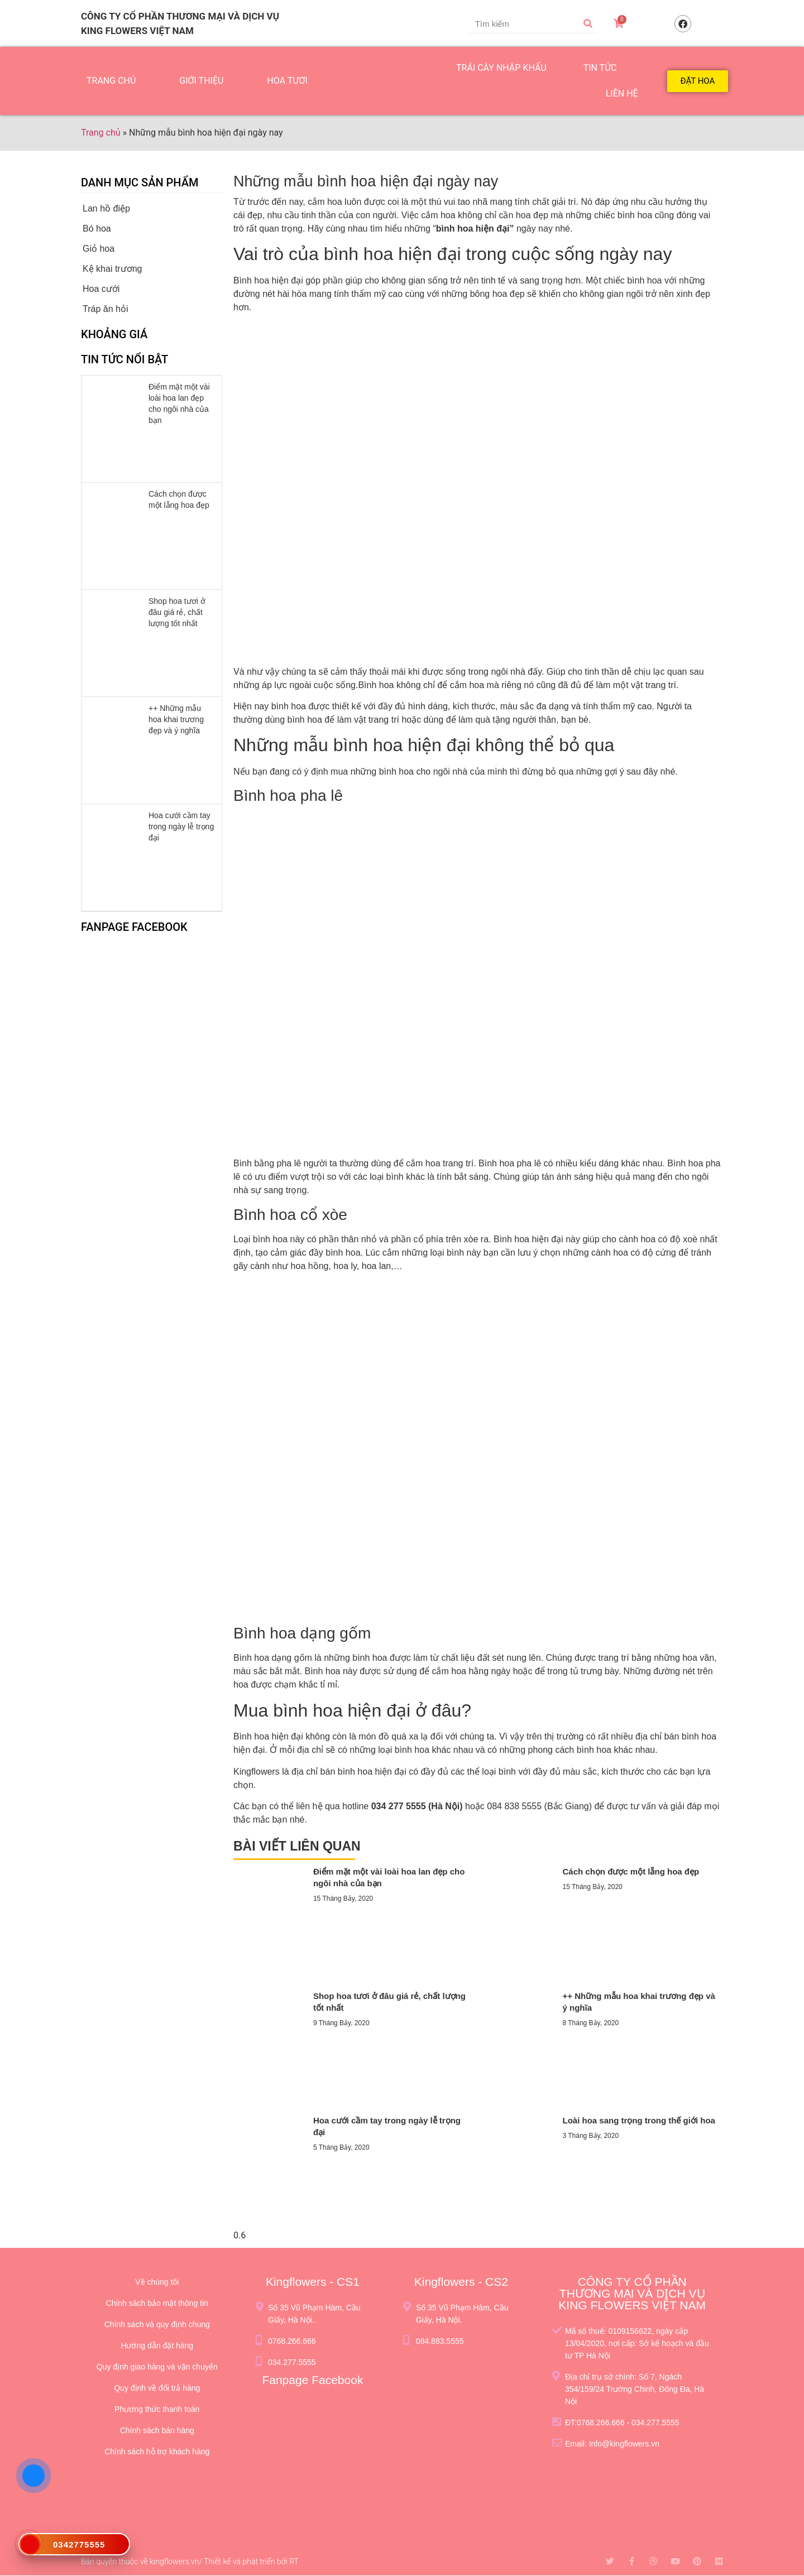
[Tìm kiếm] (588, 23)
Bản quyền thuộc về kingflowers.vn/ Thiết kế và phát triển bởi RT (190, 2561)
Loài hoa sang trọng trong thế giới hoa (638, 2120)
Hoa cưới (101, 289)
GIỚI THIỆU (201, 80)
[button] (698, 81)
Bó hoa (97, 228)
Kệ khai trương (112, 268)
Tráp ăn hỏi (105, 309)
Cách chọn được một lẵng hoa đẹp (630, 1871)
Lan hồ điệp (106, 208)
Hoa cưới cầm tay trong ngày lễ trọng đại (181, 826)
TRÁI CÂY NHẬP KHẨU (501, 68)
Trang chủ (101, 132)
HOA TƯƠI (287, 80)
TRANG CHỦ (111, 80)
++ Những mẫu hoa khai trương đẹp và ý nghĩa (176, 719)
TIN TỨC (600, 68)
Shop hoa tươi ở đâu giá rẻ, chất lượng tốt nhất (177, 612)
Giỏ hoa (98, 248)
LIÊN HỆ (622, 93)
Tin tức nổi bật (124, 359)
